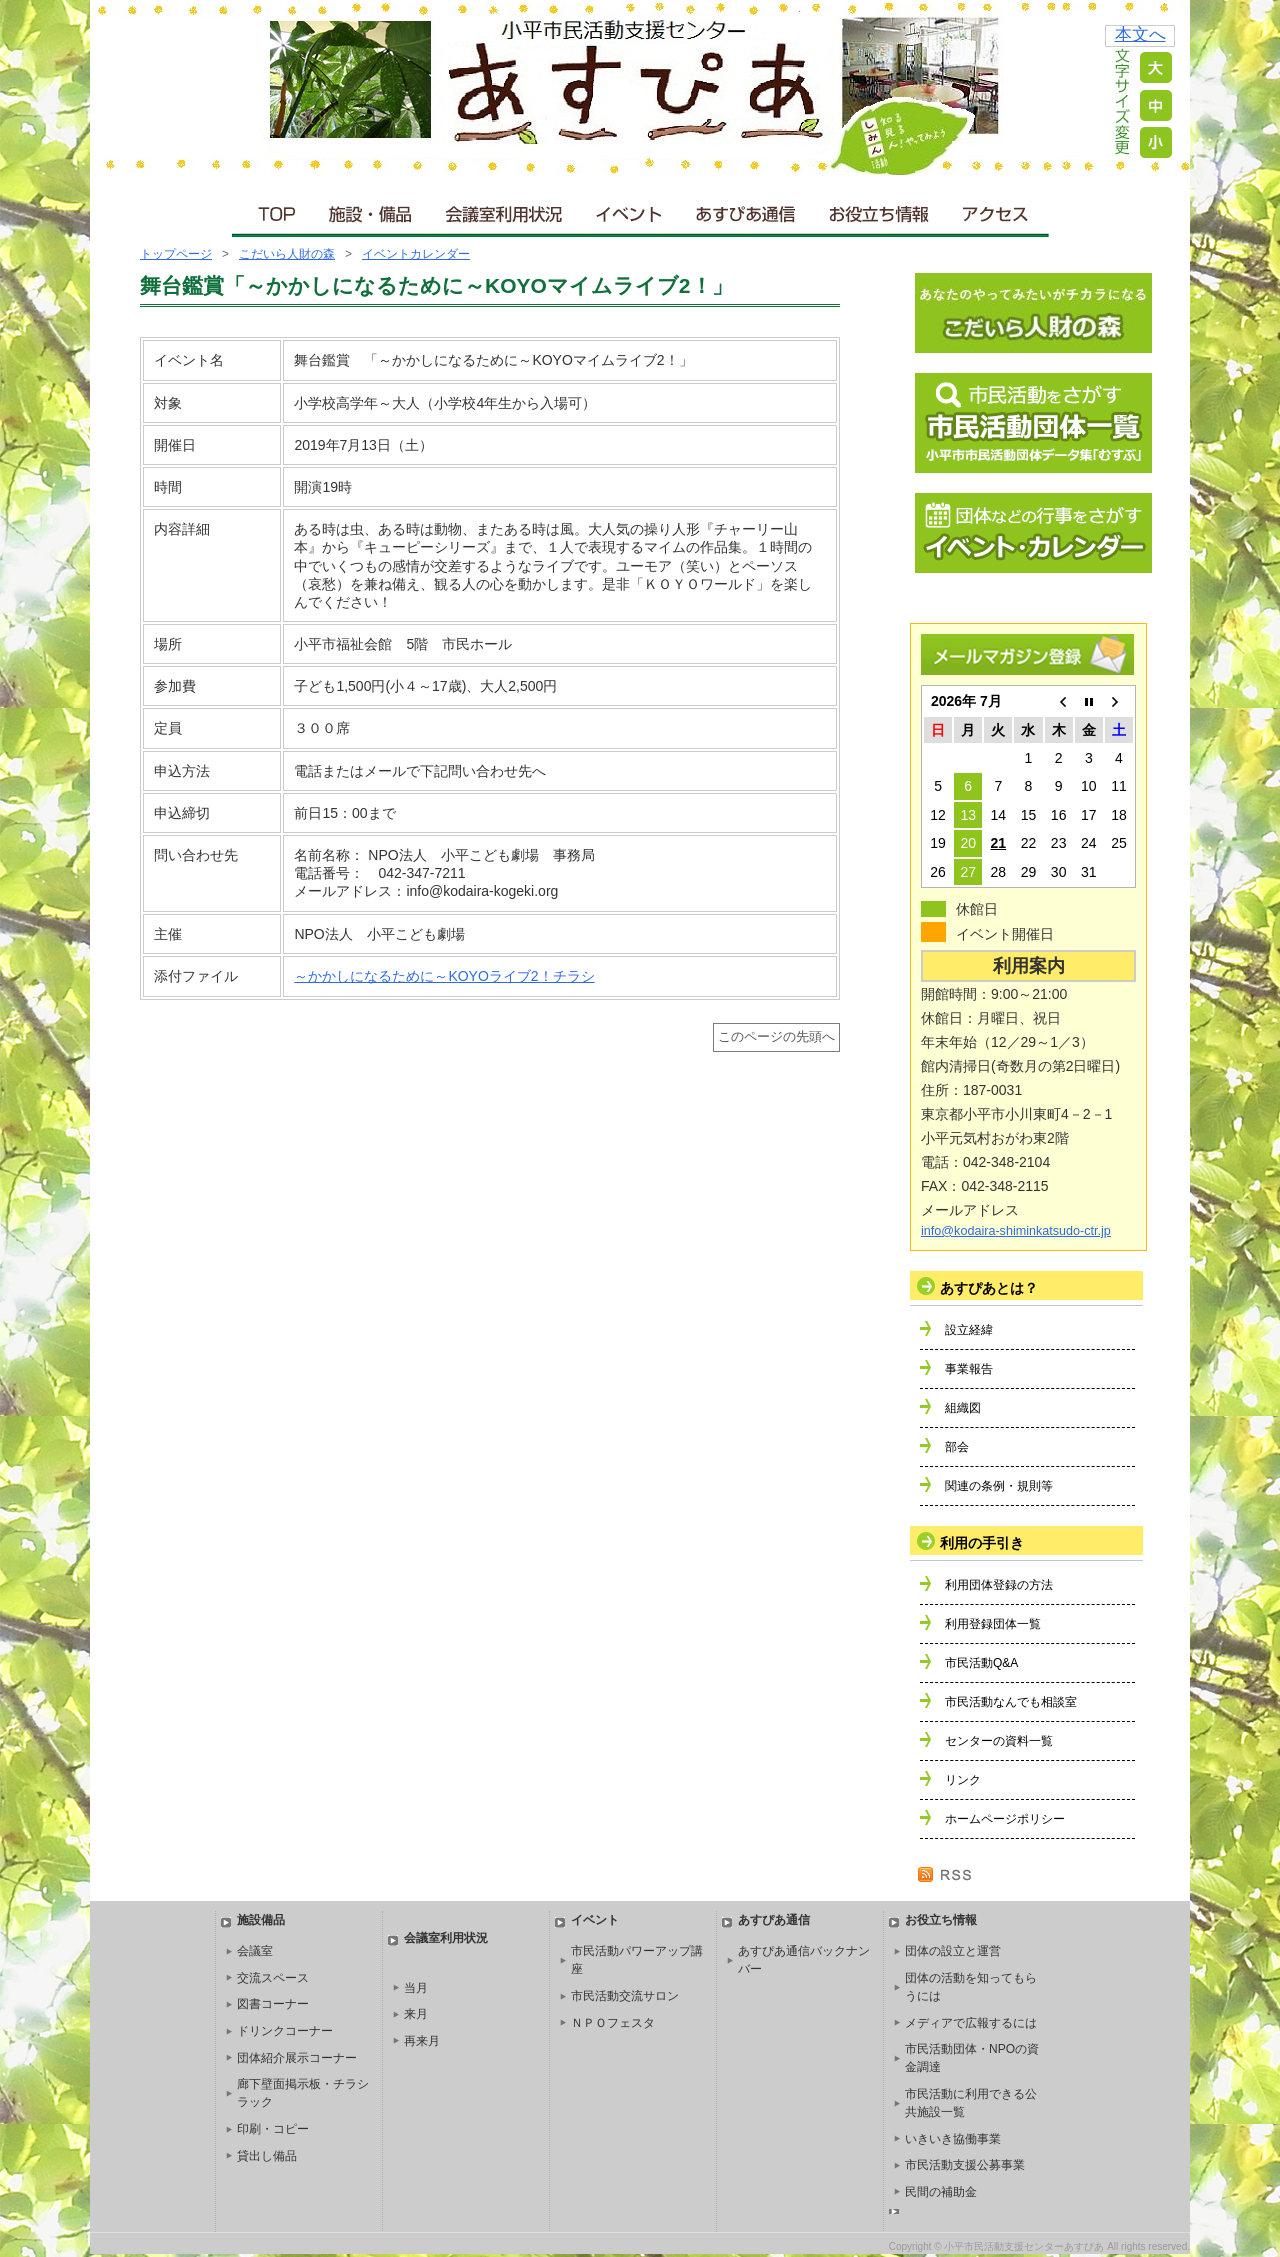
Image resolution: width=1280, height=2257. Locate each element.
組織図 (963, 1408)
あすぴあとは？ (989, 1288)
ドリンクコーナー (285, 2031)
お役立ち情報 (878, 209)
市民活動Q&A (981, 1663)
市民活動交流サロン (625, 1996)
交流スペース (273, 1978)
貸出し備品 (267, 2156)
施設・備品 (372, 209)
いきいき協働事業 (953, 2139)
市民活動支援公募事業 (965, 2165)
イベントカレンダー (416, 254)
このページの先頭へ (776, 1037)
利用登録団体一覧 (993, 1624)
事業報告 (969, 1369)
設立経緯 (969, 1330)
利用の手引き (982, 1543)
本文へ (1140, 34)
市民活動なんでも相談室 (1011, 1702)
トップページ (176, 254)
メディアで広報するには (971, 2023)
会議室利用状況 (505, 209)
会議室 (255, 1951)
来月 (416, 2014)
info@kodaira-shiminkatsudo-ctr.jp (1016, 1231)
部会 (957, 1447)
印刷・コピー (273, 2129)
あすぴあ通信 (746, 209)
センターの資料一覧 (999, 1741)
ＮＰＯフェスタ (613, 2023)
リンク (963, 1780)
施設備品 (261, 1920)
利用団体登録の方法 (999, 1585)
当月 (416, 1988)
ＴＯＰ (273, 209)
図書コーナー (273, 2004)
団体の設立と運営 (953, 1951)
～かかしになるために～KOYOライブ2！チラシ (444, 976)
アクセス (997, 209)
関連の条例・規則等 (999, 1486)
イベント (630, 209)
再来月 (422, 2041)
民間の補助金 (941, 2192)
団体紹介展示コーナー (297, 2058)
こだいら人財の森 (287, 254)
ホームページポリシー (1005, 1819)
